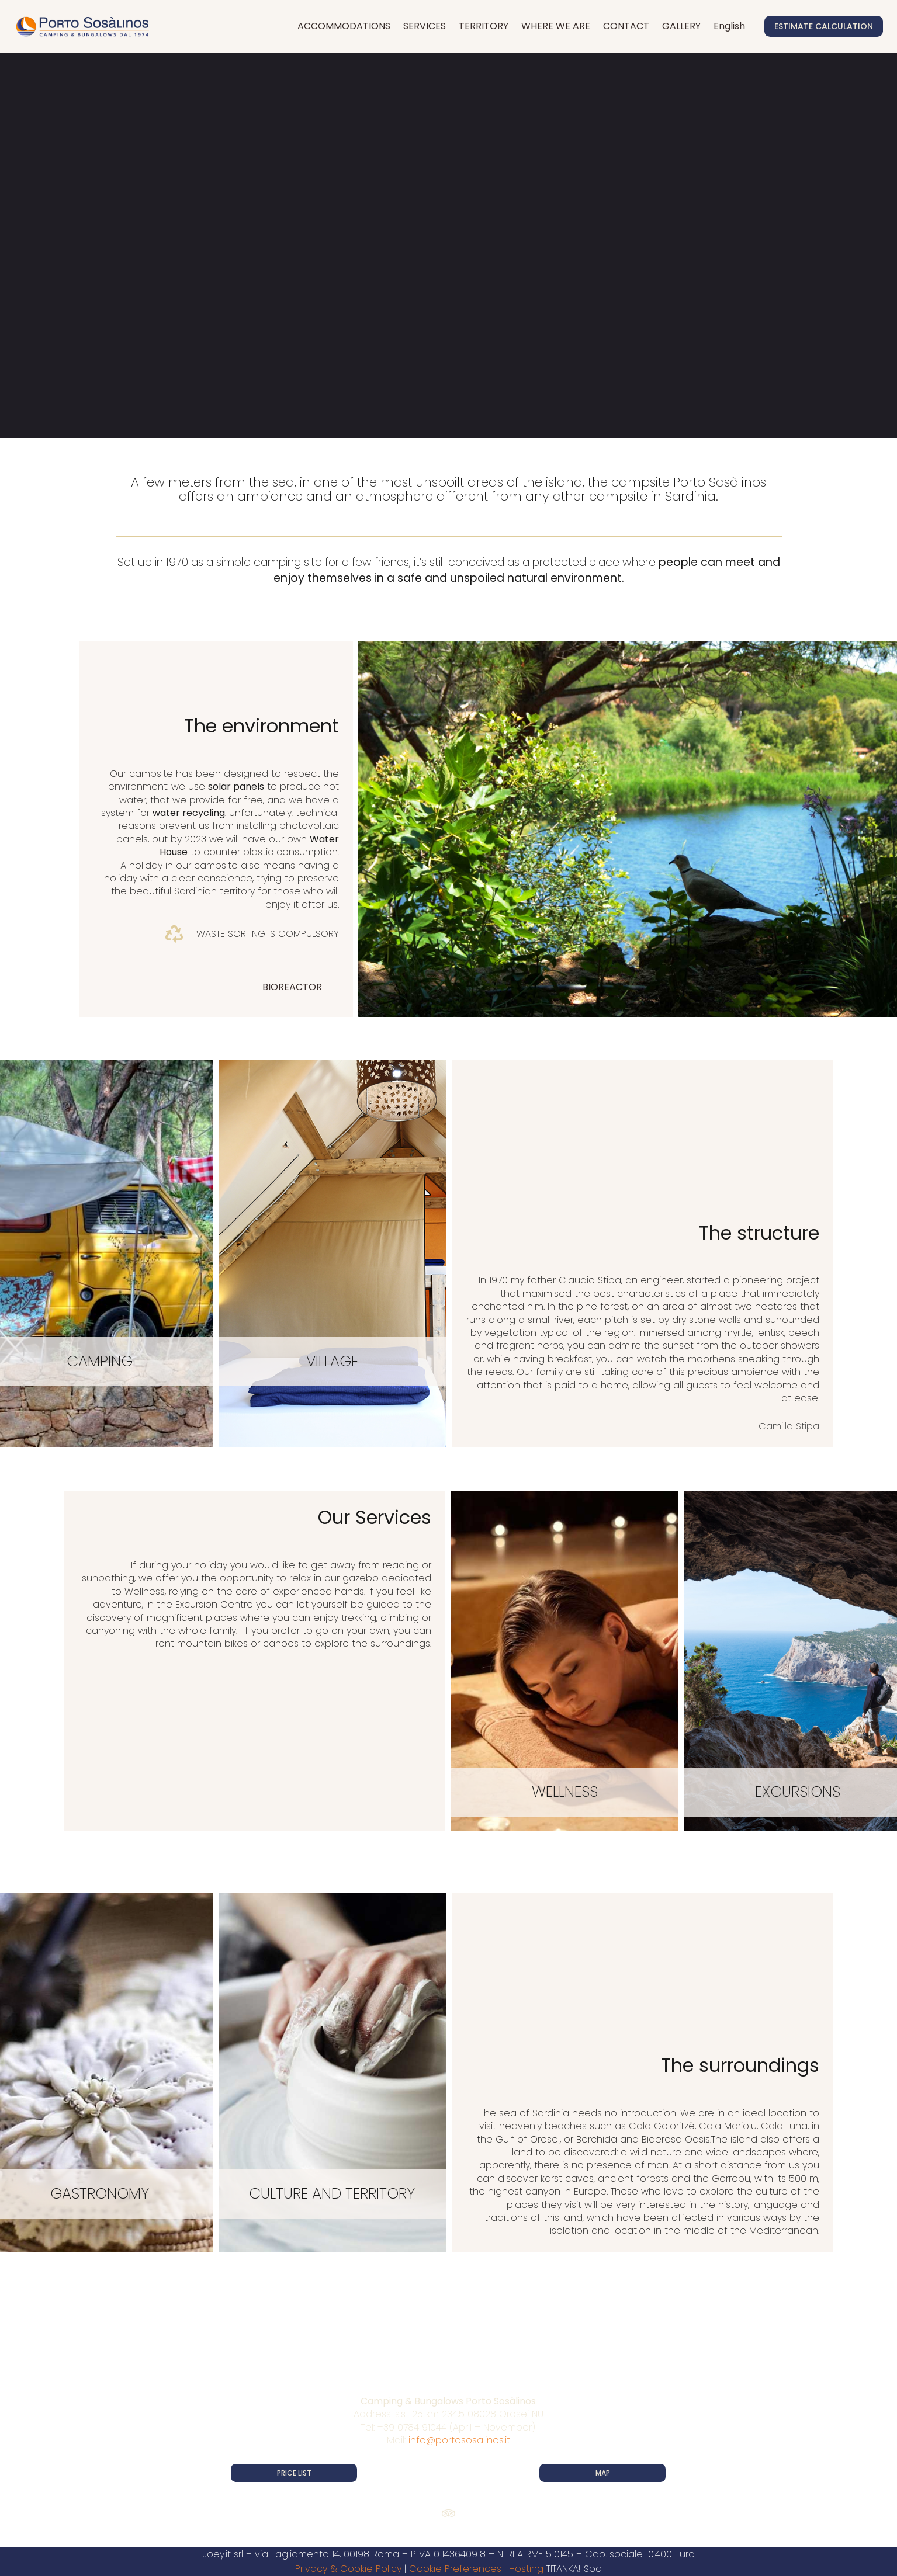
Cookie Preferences (455, 2568)
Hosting (526, 2568)
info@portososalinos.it (459, 2440)
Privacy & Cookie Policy (348, 2568)
